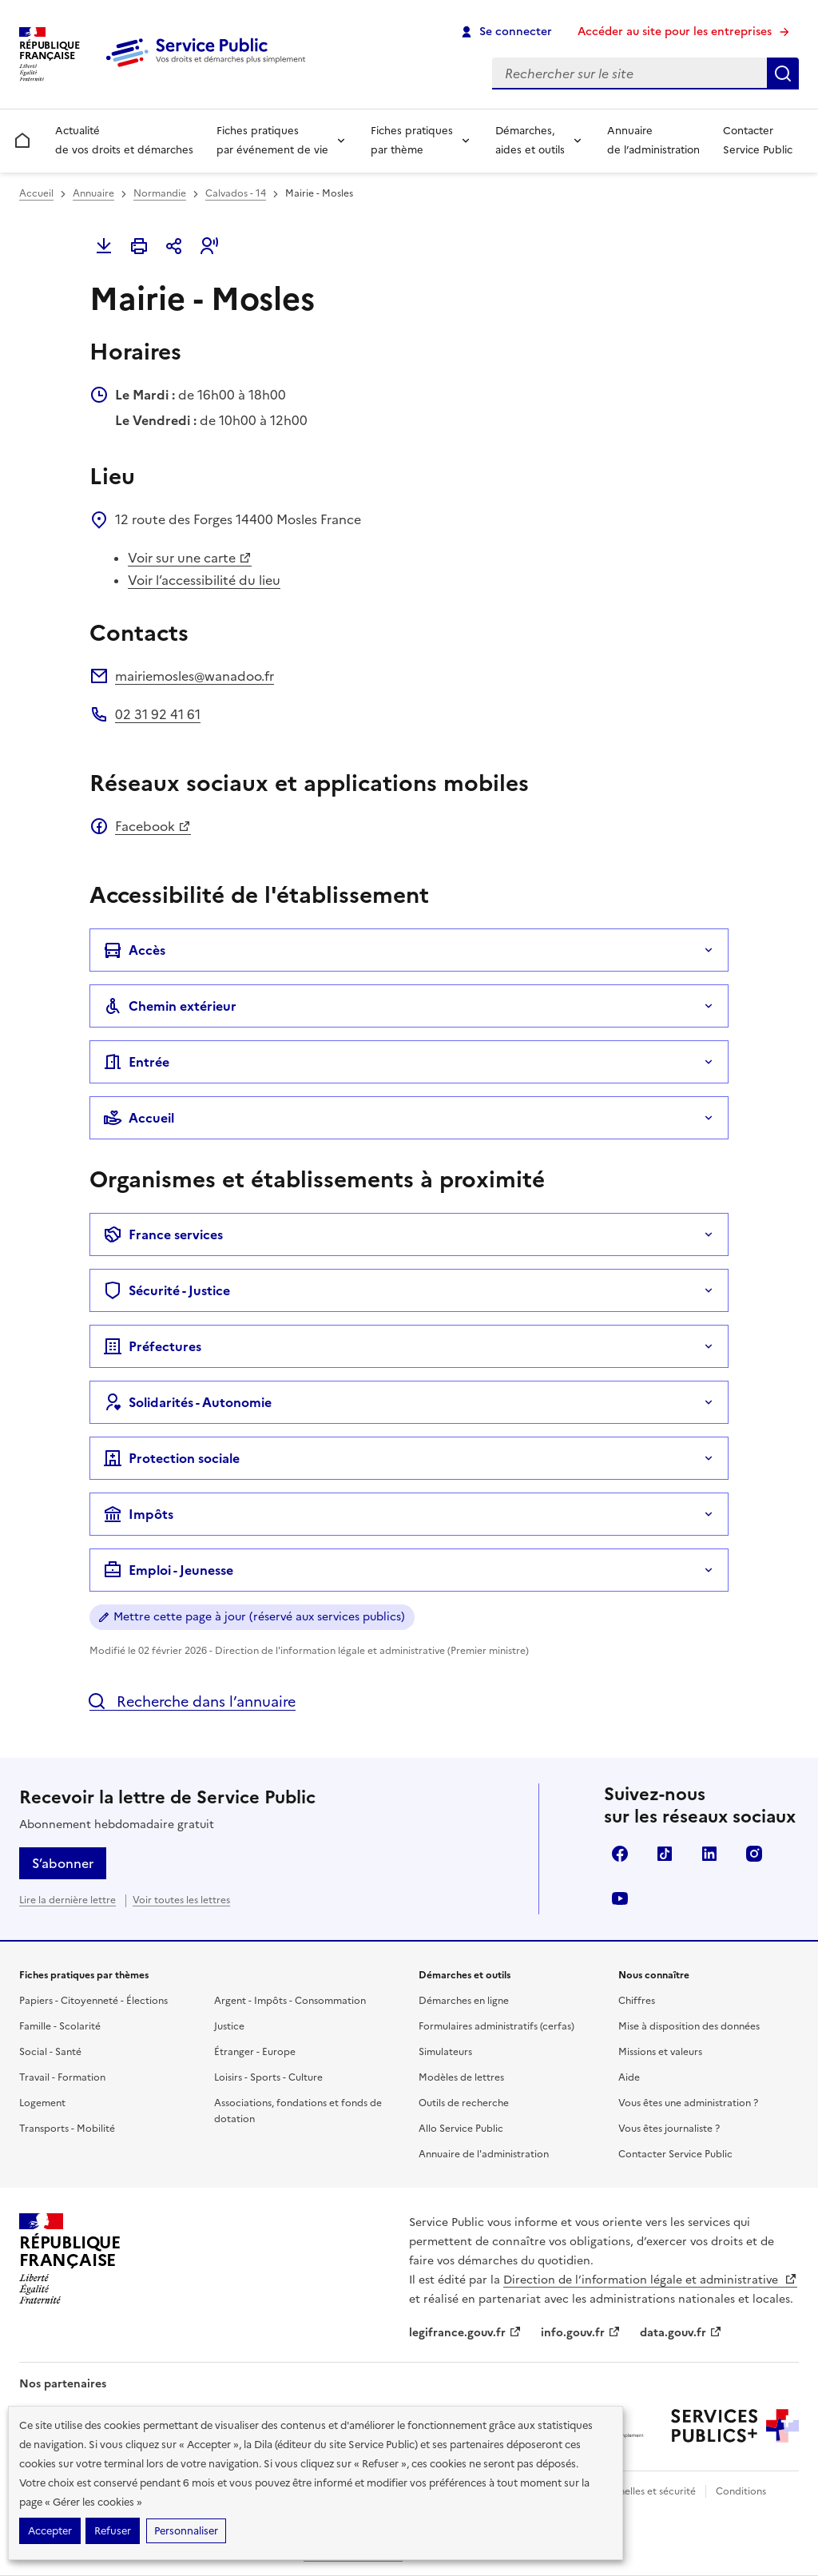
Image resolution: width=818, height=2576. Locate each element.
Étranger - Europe (255, 2052)
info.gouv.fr (581, 2332)
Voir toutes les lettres (181, 1900)
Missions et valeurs (660, 2052)
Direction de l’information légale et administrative (650, 2280)
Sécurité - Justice (166, 1290)
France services (163, 1234)
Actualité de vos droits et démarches (124, 140)
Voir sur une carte (190, 557)
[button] (209, 246)
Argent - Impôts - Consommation (290, 2001)
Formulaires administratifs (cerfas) (496, 2026)
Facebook (153, 826)
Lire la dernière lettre (67, 1900)
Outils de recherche (464, 2103)
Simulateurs (445, 2052)
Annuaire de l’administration (653, 140)
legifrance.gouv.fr (465, 2332)
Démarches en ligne (464, 2001)
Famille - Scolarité (60, 2026)
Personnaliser (186, 2530)
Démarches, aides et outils (530, 140)
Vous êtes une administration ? (688, 2103)
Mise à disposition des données (689, 2026)
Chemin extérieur (169, 1006)
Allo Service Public (461, 2128)
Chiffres (636, 2001)
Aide (629, 2077)
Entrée (136, 1061)
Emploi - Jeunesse (168, 1570)
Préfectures (152, 1346)
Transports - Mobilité (67, 2128)
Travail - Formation (62, 2077)
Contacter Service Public (757, 140)
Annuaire (93, 193)
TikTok (665, 1854)
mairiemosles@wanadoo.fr (194, 676)
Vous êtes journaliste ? (669, 2128)
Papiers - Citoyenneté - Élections (93, 2001)
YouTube (620, 1898)
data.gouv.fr (681, 2332)
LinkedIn (709, 1854)
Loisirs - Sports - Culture (268, 2077)
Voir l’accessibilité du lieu (204, 580)
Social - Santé (50, 2052)
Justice (229, 2026)
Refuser (112, 2530)
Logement (42, 2103)
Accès (134, 950)
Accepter (50, 2530)
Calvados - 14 (235, 193)
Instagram (754, 1854)
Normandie (159, 193)
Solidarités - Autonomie (187, 1402)
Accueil (36, 193)
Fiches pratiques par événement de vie (272, 140)
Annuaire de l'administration (484, 2154)
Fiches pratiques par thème (412, 140)
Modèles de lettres (461, 2077)
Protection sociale (171, 1458)
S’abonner (62, 1863)
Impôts (138, 1514)
